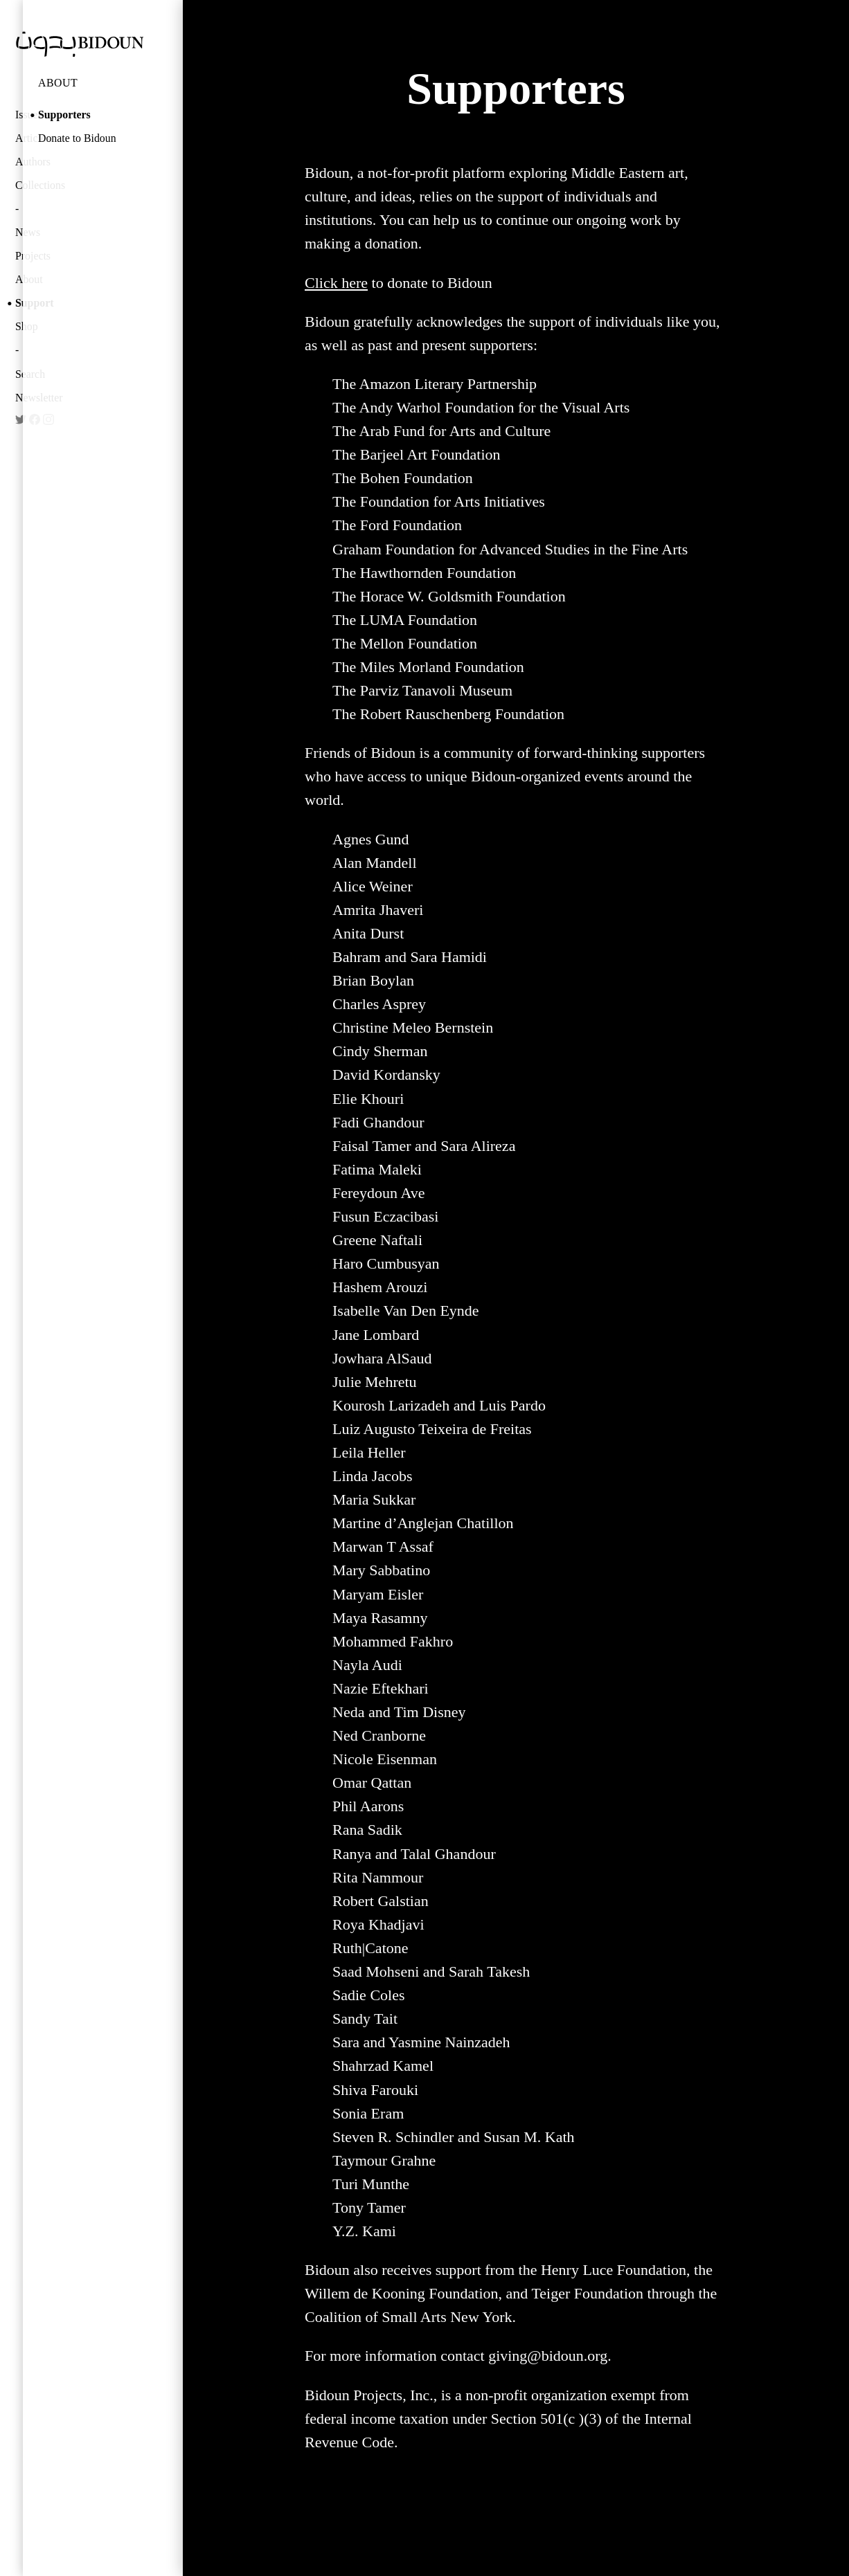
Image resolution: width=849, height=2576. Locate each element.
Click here (336, 282)
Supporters (64, 114)
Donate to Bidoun (77, 138)
